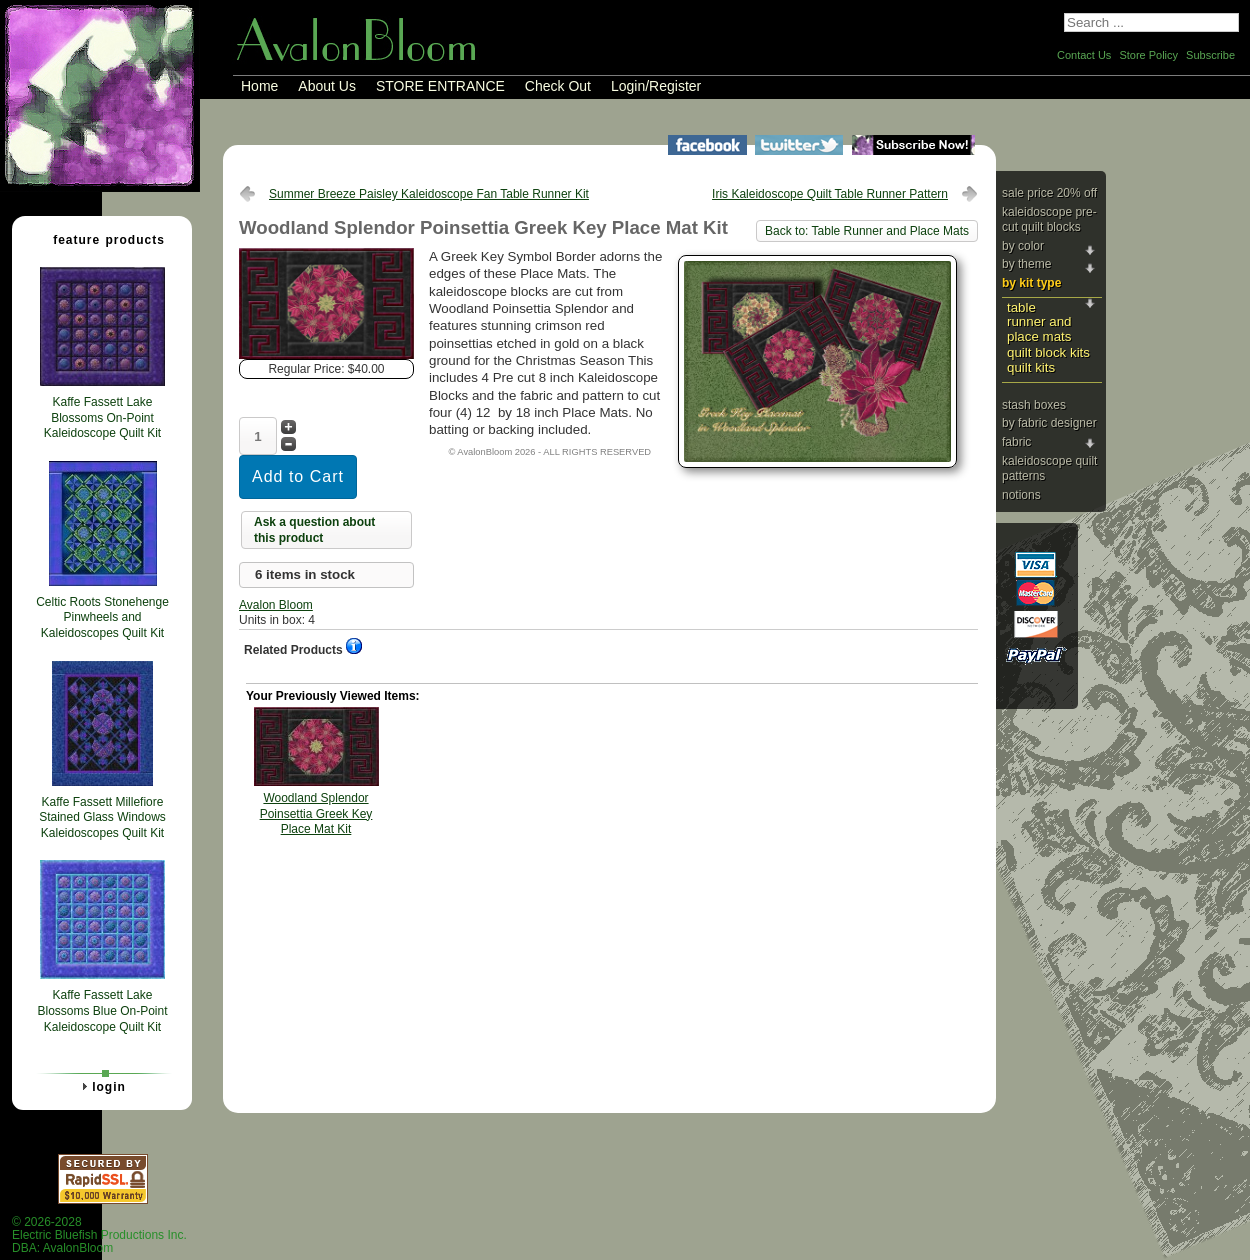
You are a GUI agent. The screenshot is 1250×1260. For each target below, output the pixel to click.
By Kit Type (1031, 283)
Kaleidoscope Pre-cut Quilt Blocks (1049, 220)
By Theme (1026, 264)
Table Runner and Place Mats (1039, 322)
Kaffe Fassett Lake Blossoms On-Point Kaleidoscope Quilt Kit (102, 417)
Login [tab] (101, 1086)
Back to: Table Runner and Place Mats (867, 231)
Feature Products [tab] (101, 239)
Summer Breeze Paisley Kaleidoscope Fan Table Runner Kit (429, 194)
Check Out (558, 86)
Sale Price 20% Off (1049, 193)
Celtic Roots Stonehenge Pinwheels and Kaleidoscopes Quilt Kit (102, 617)
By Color (1023, 246)
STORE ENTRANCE (440, 86)
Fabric (1016, 442)
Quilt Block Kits (1048, 352)
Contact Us (1084, 55)
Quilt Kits (1031, 367)
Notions (1021, 495)
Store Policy (1148, 55)
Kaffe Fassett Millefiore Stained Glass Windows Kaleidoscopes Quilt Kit (102, 817)
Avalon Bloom (276, 605)
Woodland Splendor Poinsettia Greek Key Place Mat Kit (316, 813)
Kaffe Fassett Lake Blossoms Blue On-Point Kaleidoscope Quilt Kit (102, 1010)
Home (259, 86)
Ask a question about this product (314, 530)
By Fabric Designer (1049, 423)
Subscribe (1210, 55)
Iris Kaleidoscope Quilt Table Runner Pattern (830, 194)
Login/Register (656, 86)
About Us (327, 86)
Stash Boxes (1034, 405)
